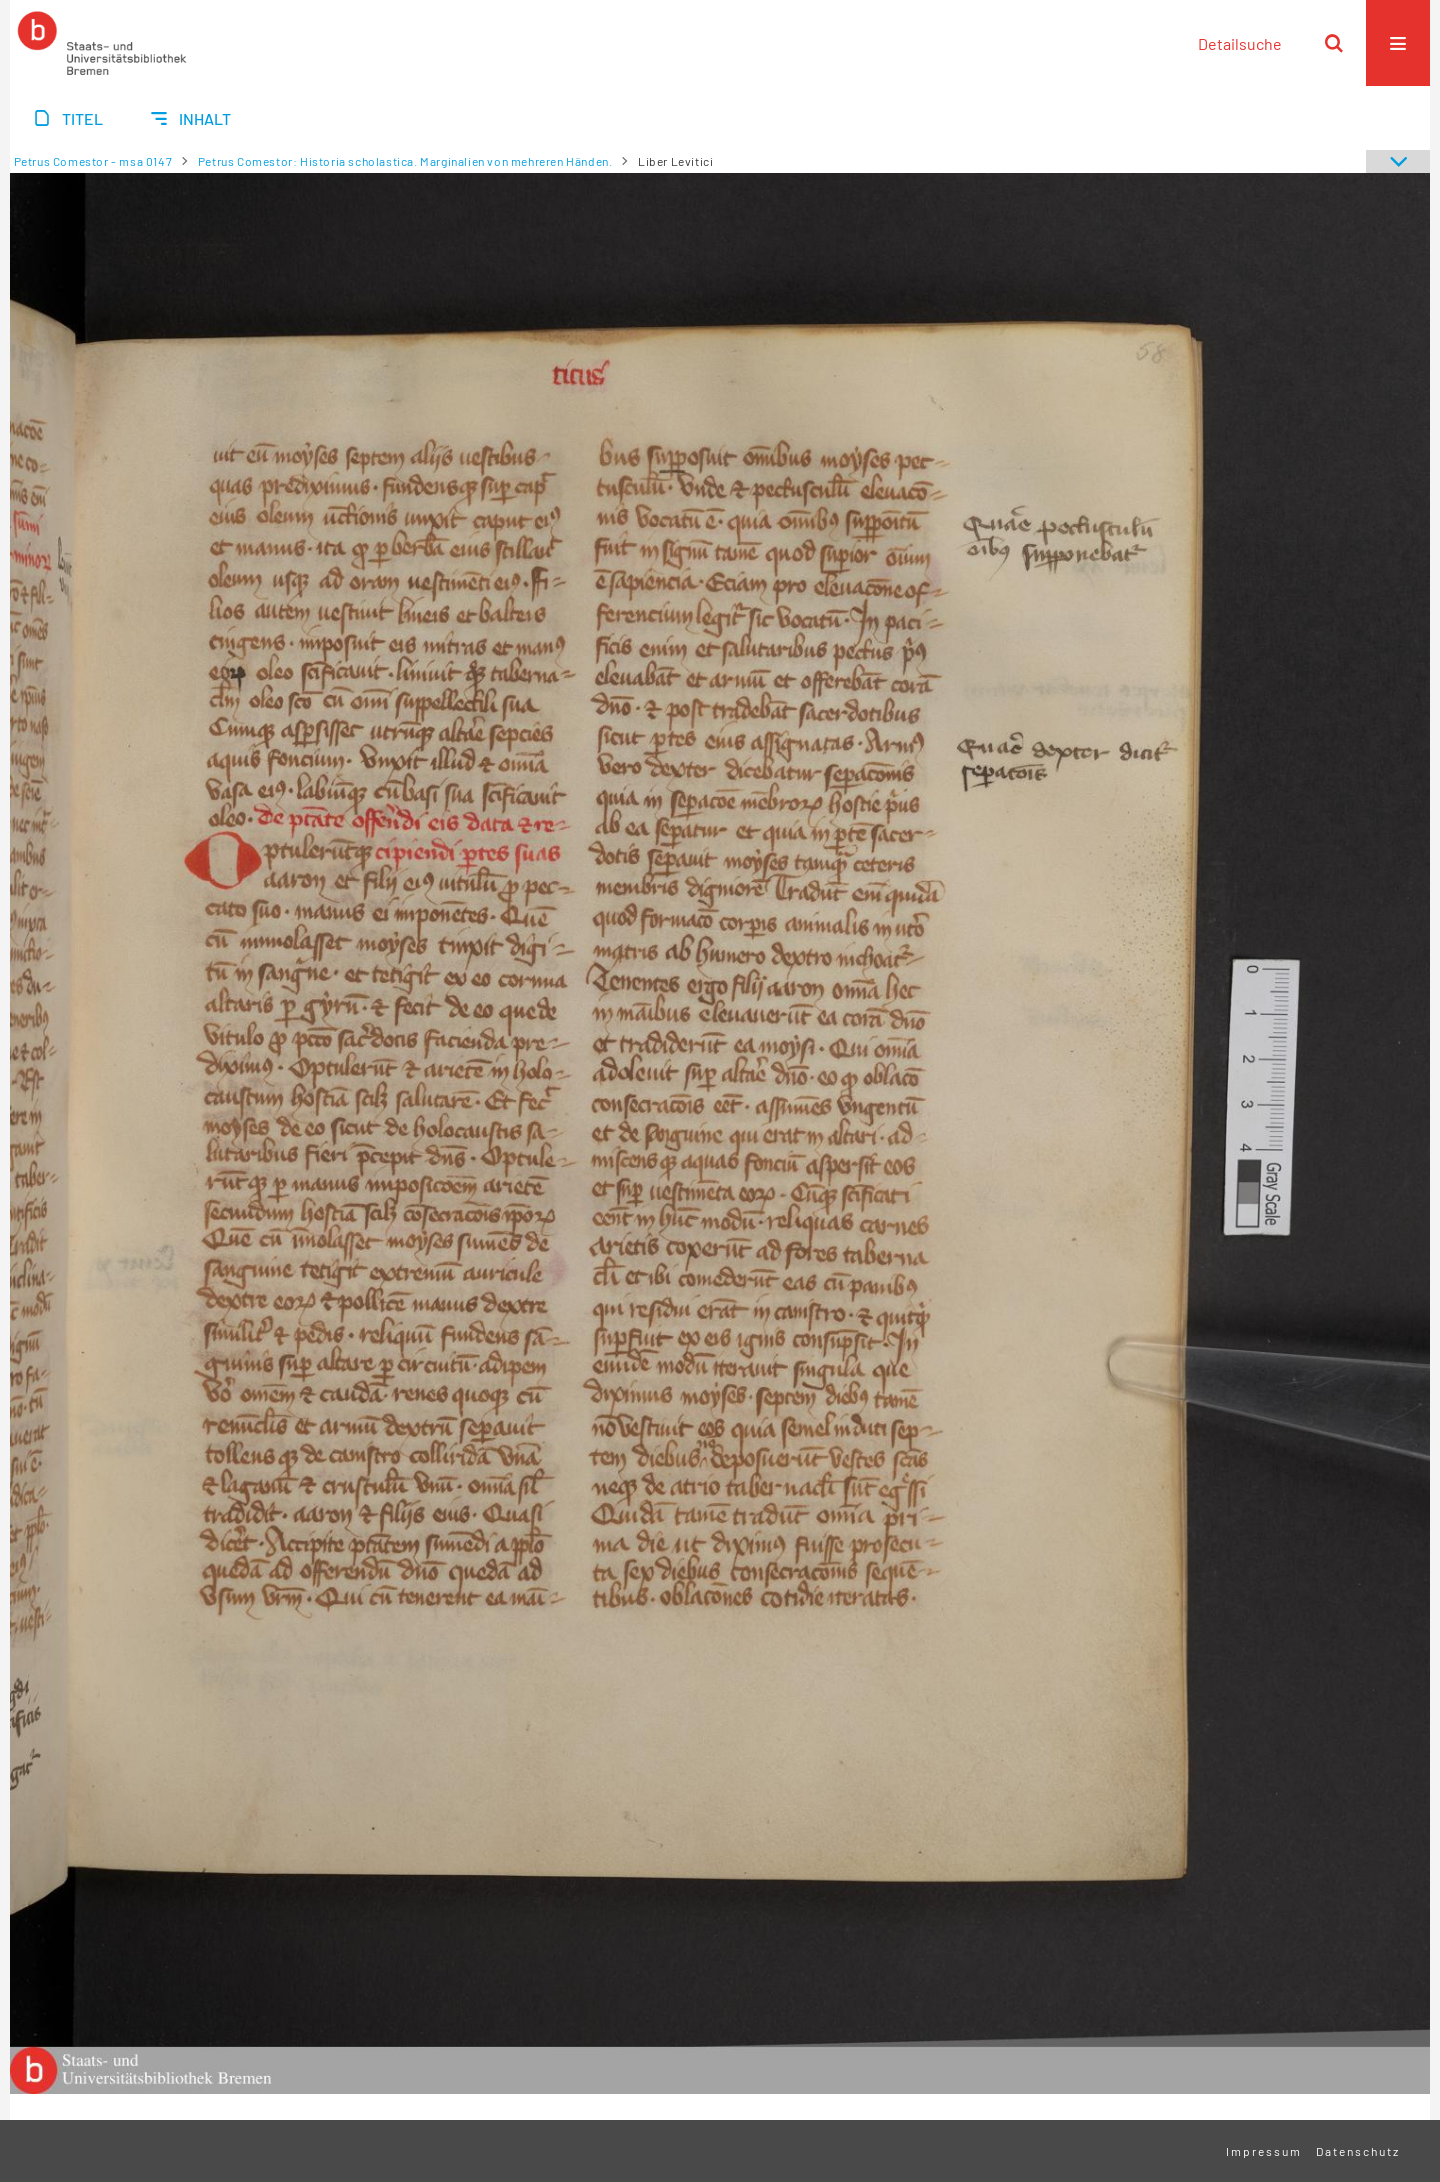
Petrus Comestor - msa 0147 (93, 161)
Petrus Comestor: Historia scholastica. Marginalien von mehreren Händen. (405, 161)
